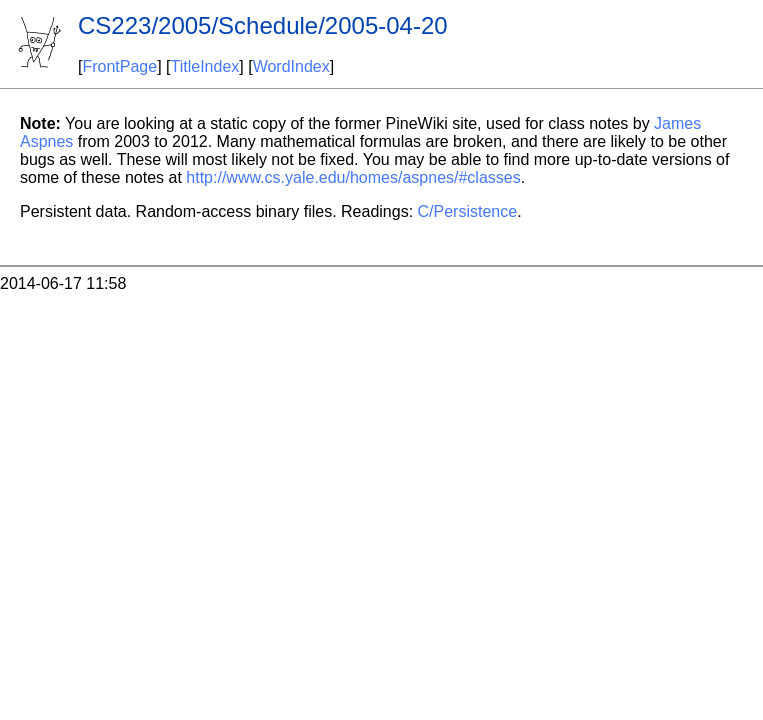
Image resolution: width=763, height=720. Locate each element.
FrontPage (119, 66)
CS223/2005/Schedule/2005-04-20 (263, 25)
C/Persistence (468, 211)
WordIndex (291, 66)
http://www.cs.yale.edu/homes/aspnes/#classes (353, 177)
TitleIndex (205, 66)
